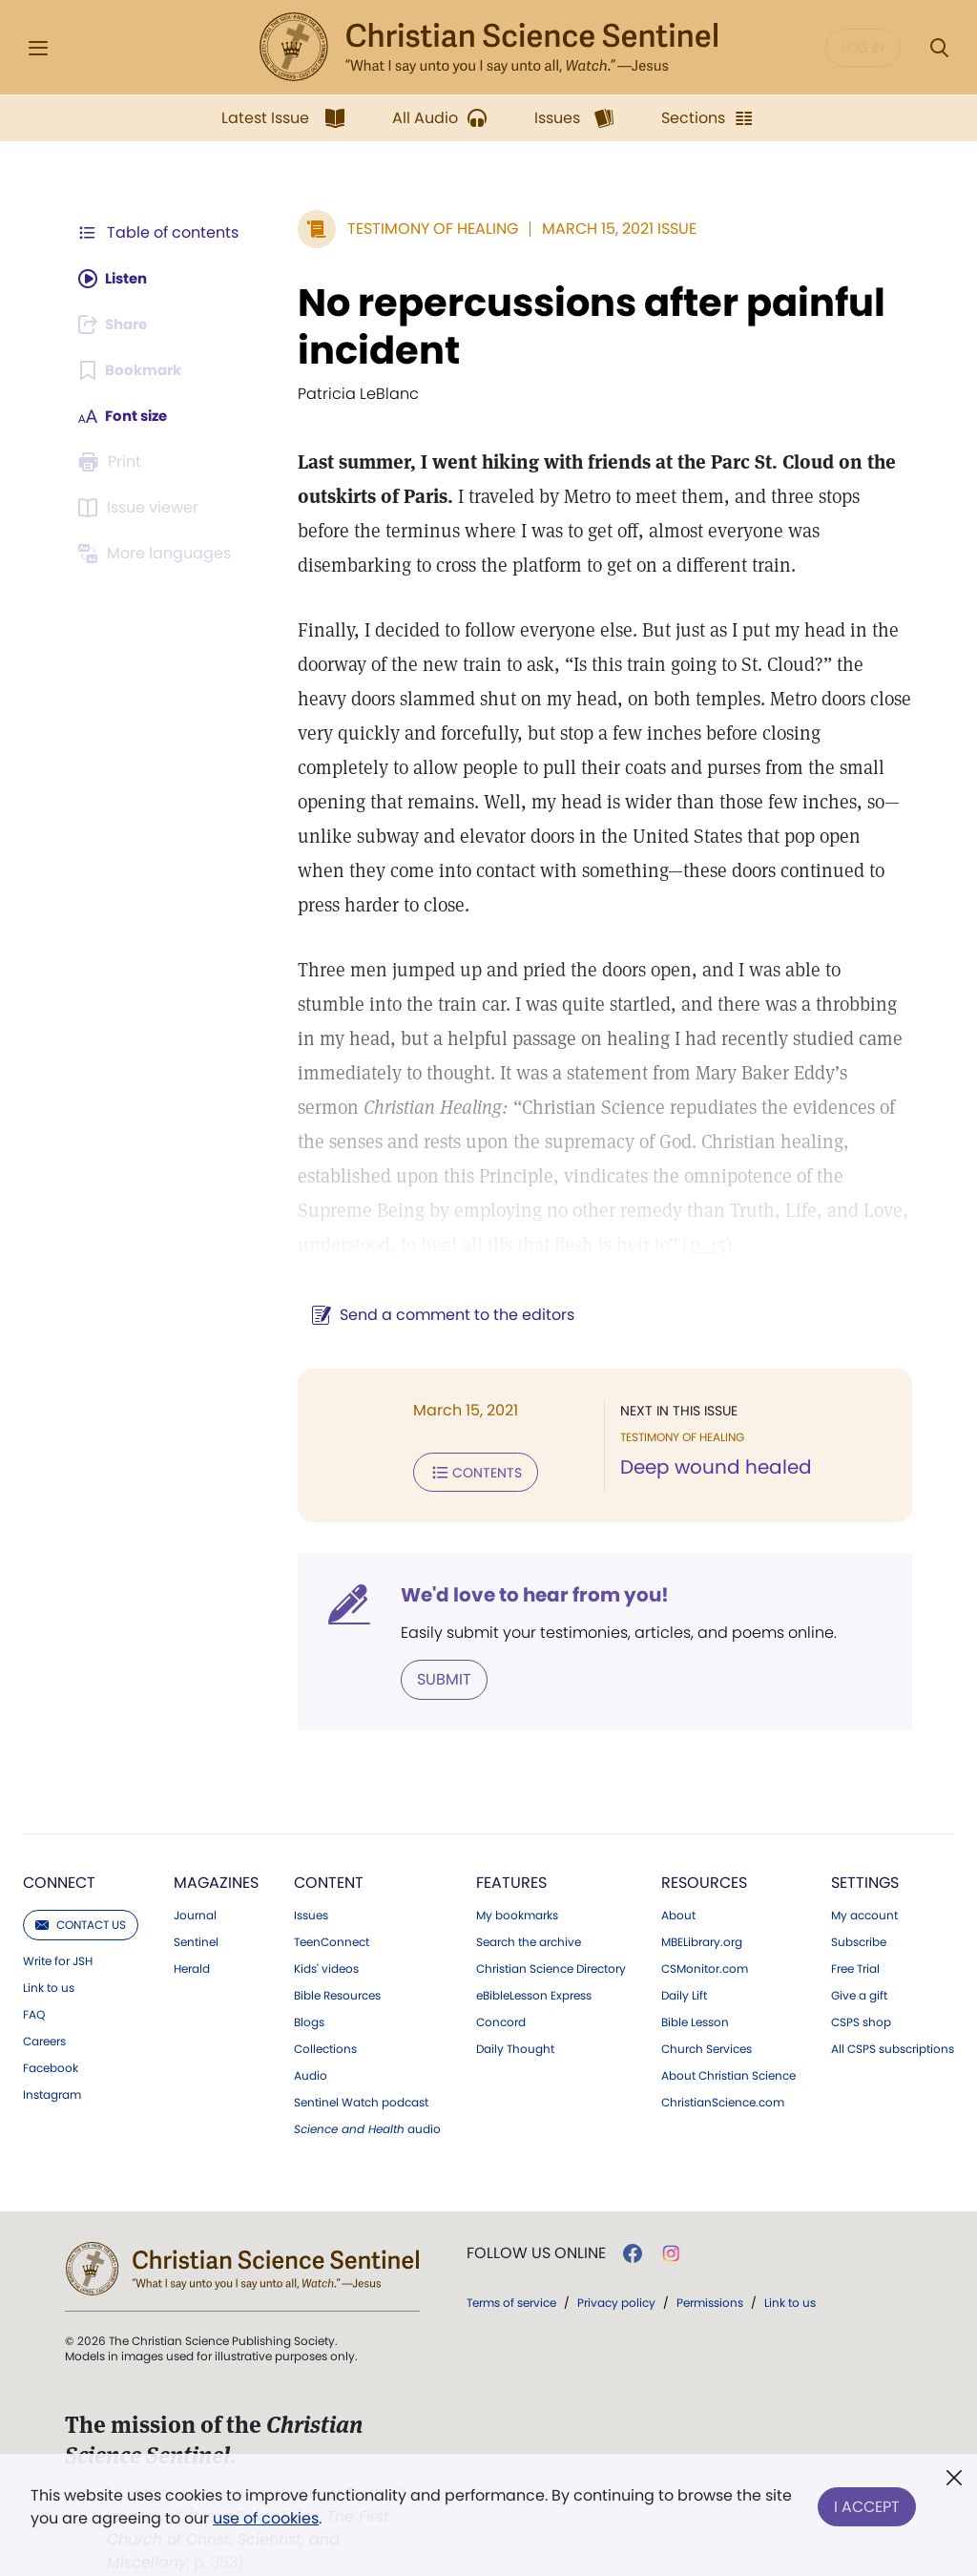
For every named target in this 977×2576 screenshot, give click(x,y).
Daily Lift (684, 1959)
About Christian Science (728, 2039)
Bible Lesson (695, 1986)
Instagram (52, 2058)
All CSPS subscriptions (892, 2013)
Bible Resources (337, 1959)
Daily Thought (515, 2013)
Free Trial (855, 1932)
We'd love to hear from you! (525, 1559)
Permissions (709, 2266)
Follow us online (536, 2217)
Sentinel (196, 1906)
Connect (59, 1846)
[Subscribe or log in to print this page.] (112, 462)
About (678, 1879)
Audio (310, 2039)
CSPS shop (861, 1986)
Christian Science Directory (551, 1932)
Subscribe (858, 1906)
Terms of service (511, 2266)
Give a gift (859, 1959)
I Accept (867, 2503)
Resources (704, 1846)
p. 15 (534, 1210)
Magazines (216, 1846)
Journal (195, 1879)
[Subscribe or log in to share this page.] (117, 324)
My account (864, 1879)
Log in (863, 47)
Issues (311, 1879)
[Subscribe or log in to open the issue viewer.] (141, 508)
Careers (44, 2005)
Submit (434, 1643)
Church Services (706, 2013)
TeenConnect (331, 1906)
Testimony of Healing (423, 229)
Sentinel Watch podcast (361, 2066)
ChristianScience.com (722, 2066)
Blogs (309, 1986)
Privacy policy (616, 2266)
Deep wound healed (711, 1433)
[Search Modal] (939, 48)
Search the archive (528, 1906)
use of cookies (266, 2518)
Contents (466, 1437)
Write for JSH (58, 1925)
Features (511, 1846)
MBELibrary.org (701, 1906)
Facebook (50, 2032)
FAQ (34, 1978)
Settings (865, 1846)
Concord (501, 1986)
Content (329, 1846)
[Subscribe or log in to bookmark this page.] (133, 370)
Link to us (48, 1952)
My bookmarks (517, 1879)
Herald (192, 1932)
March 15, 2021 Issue (609, 229)
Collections (325, 2013)
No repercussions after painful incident (582, 326)
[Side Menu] (38, 48)
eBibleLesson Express (534, 1959)
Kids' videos (326, 1932)
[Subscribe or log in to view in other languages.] (157, 553)
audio (367, 2093)
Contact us (80, 1888)
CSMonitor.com (704, 1932)
